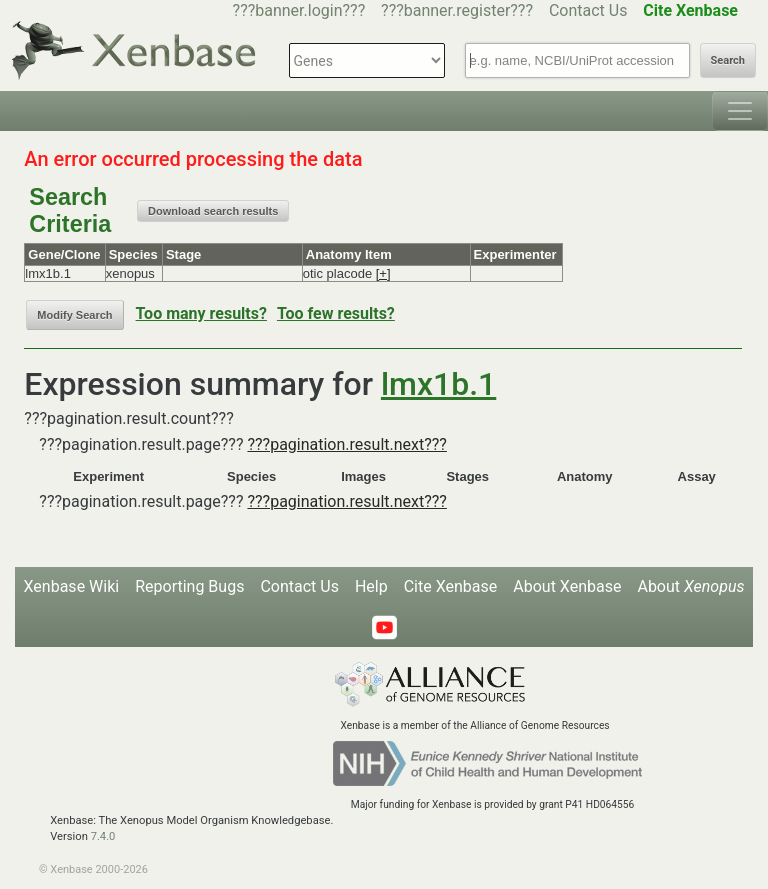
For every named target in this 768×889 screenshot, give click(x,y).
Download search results (213, 211)
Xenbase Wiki (72, 586)
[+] (383, 273)
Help (371, 586)
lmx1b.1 (438, 384)
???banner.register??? (457, 10)
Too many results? (201, 313)
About (690, 586)
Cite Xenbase (451, 586)
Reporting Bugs (189, 586)
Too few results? (336, 313)
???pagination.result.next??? (346, 444)
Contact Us (588, 10)
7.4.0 (103, 836)
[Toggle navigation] (740, 111)
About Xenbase (567, 586)
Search (728, 60)
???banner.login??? (299, 10)
